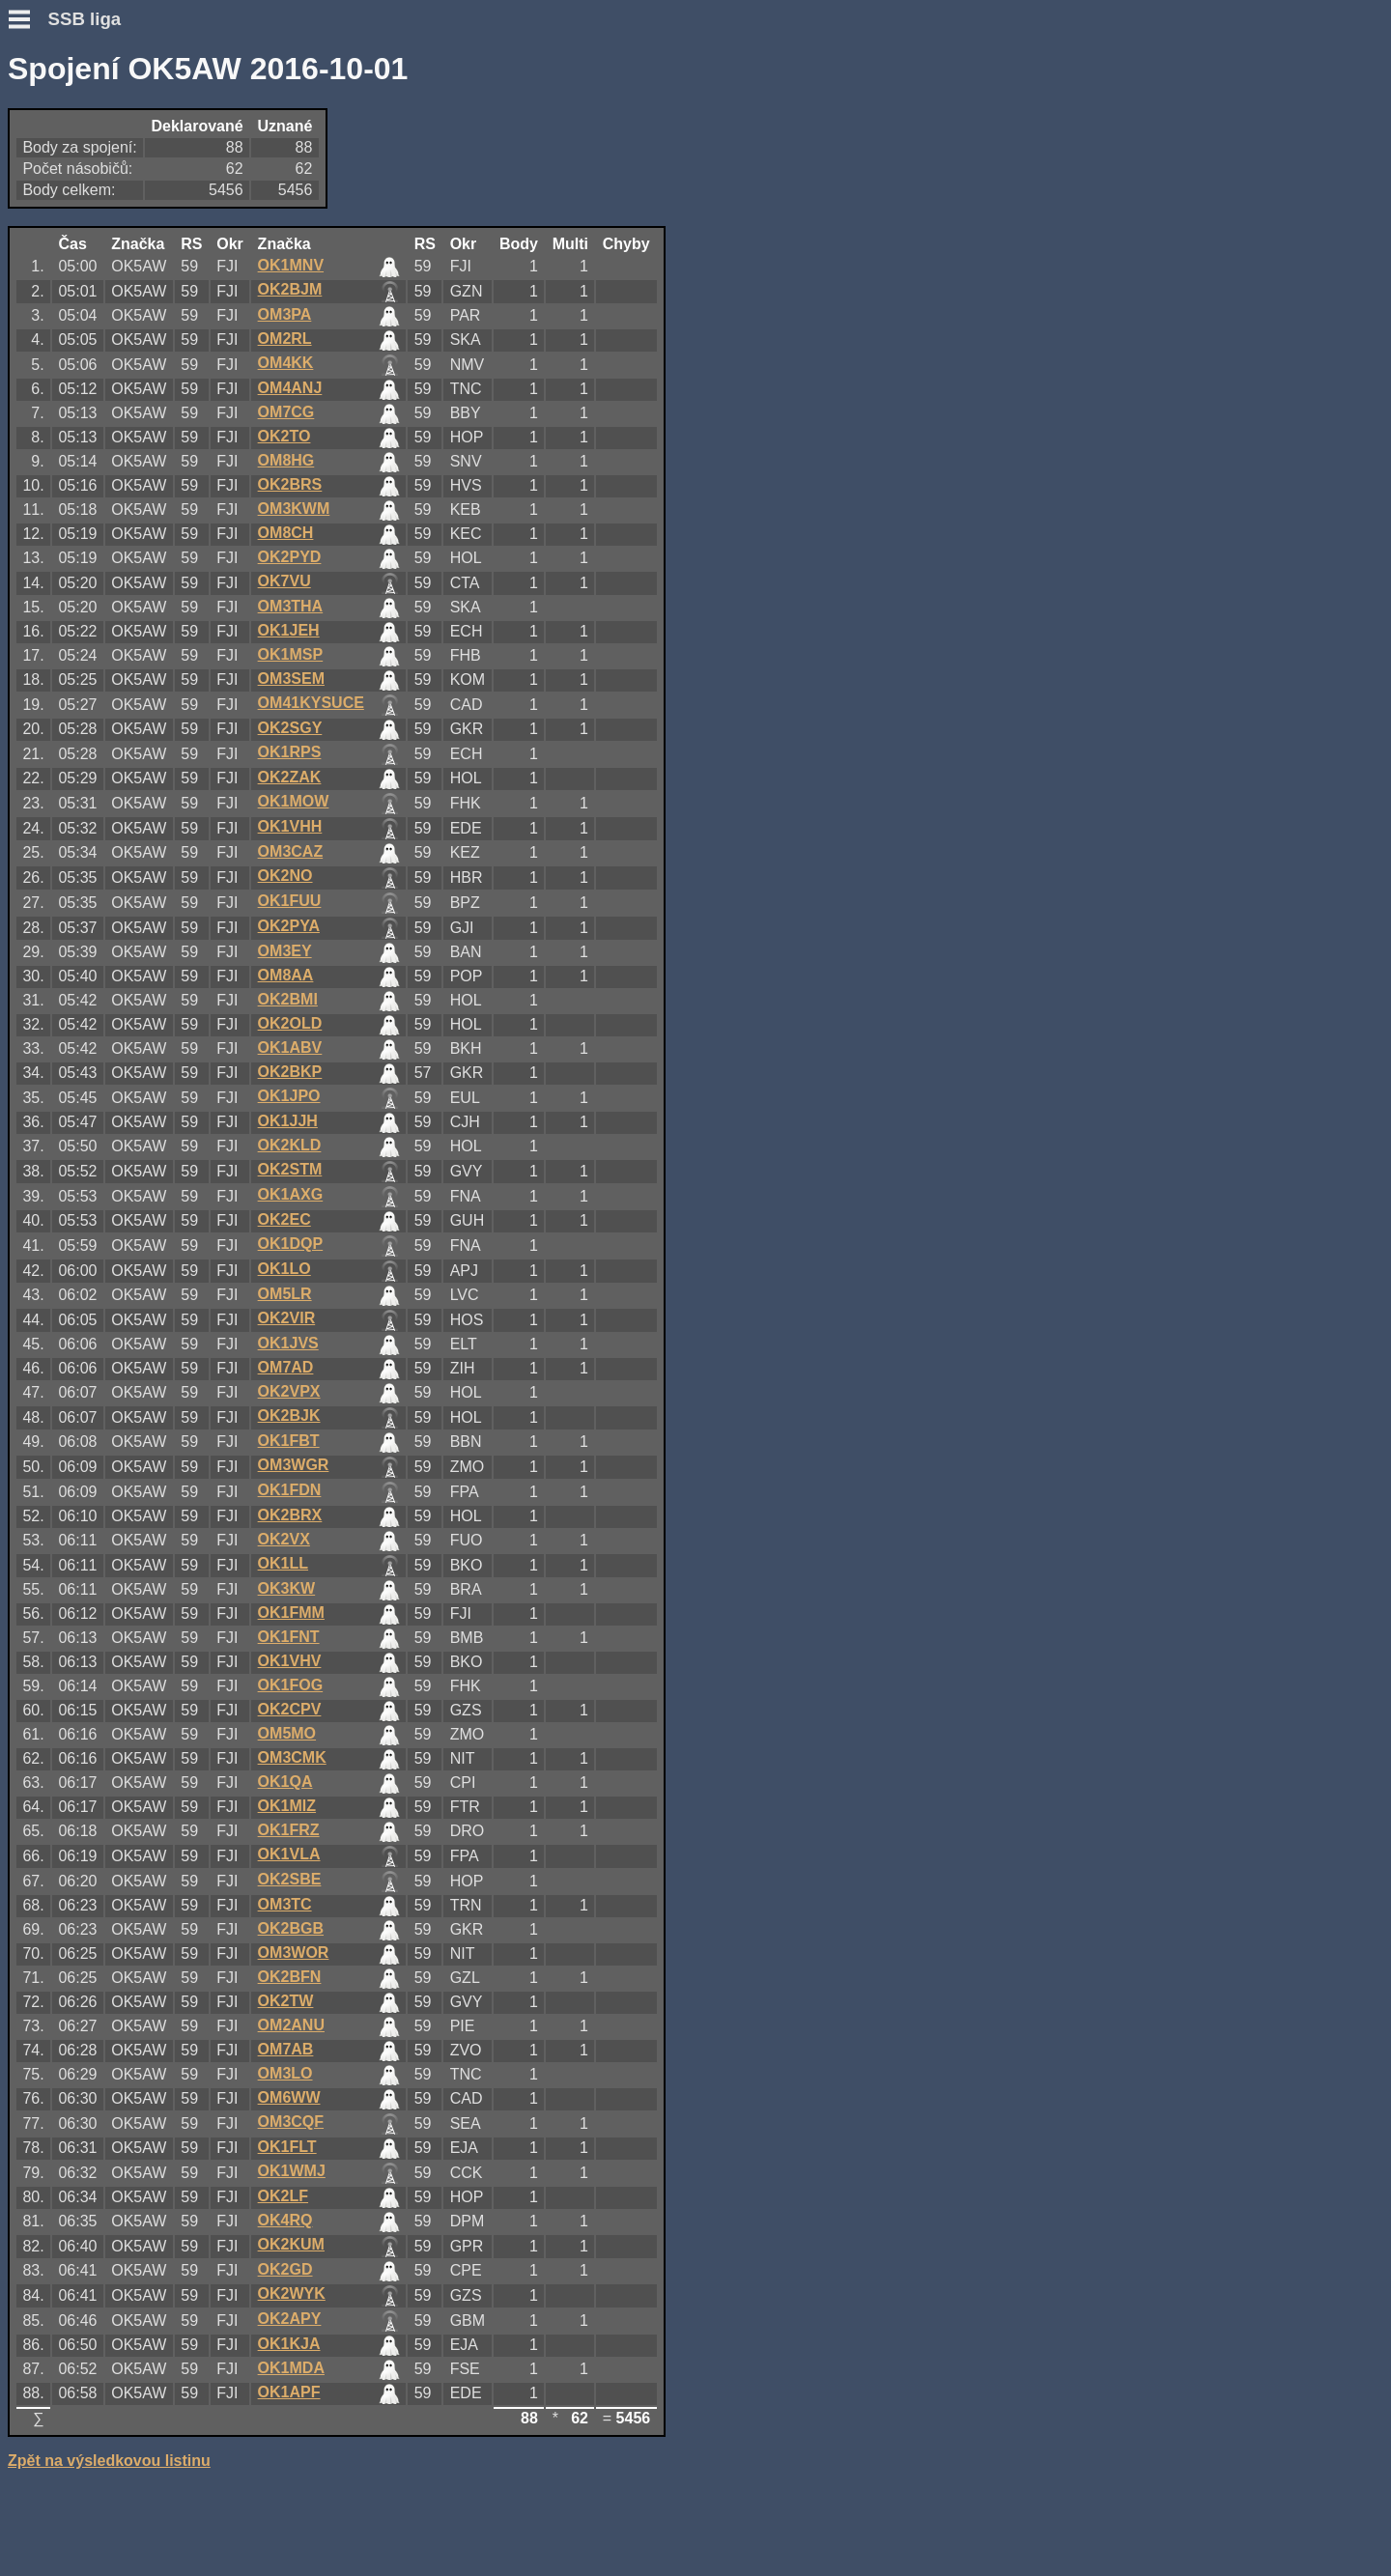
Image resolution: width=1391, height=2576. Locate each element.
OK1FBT (289, 1440)
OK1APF (289, 2392)
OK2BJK (289, 1415)
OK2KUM (291, 2244)
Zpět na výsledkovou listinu (109, 2460)
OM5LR (285, 1294)
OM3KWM (294, 508)
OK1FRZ (289, 1830)
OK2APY (290, 2318)
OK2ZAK (290, 777)
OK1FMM (291, 1612)
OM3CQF (291, 2121)
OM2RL (285, 338)
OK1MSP (291, 654)
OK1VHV (290, 1661)
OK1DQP (291, 1243)
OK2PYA (289, 926)
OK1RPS (290, 752)
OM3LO (285, 2073)
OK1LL (283, 1563)
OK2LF (283, 2196)
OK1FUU (290, 900)
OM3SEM (291, 678)
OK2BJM (290, 289)
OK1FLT (287, 2146)
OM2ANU (291, 2025)
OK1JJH (288, 1121)
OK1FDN (290, 1490)
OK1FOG (291, 1685)
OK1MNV (291, 265)
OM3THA (291, 606)
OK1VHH (290, 826)
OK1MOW (293, 801)
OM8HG (286, 460)
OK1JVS (288, 1343)
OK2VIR (287, 1318)
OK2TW (286, 2001)
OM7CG (286, 412)
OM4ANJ (290, 388)
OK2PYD (290, 557)
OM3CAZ (291, 851)
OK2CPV (290, 1709)
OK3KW (287, 1588)
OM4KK (286, 362)
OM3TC (285, 1904)
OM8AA (286, 975)
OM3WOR (293, 1952)
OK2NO (285, 875)
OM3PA (285, 314)
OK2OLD (290, 1023)
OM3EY (285, 951)
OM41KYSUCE (311, 702)
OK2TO (284, 436)
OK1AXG (291, 1194)
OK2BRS (290, 484)
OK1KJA (289, 2343)
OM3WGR (293, 1465)
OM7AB (286, 2049)
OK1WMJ (292, 2171)
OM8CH (286, 532)
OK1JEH (289, 630)
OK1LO (284, 1268)
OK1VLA (289, 1854)
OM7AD (286, 1367)
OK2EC (284, 1219)
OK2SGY (290, 728)
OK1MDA (291, 2368)
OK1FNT (289, 1636)
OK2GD (285, 2269)
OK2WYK (292, 2293)
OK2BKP (290, 1071)
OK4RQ (285, 2220)
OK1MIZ (287, 1806)
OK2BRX (290, 1515)
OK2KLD (290, 1145)
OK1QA (285, 1781)
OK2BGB (291, 1928)
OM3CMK (292, 1757)
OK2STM (290, 1169)
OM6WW (289, 2097)
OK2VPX (289, 1391)
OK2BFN (290, 1976)
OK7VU (284, 581)
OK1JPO (289, 1096)
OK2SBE (290, 1879)
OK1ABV (290, 1047)
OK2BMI (288, 999)
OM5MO (287, 1733)
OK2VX (284, 1539)
